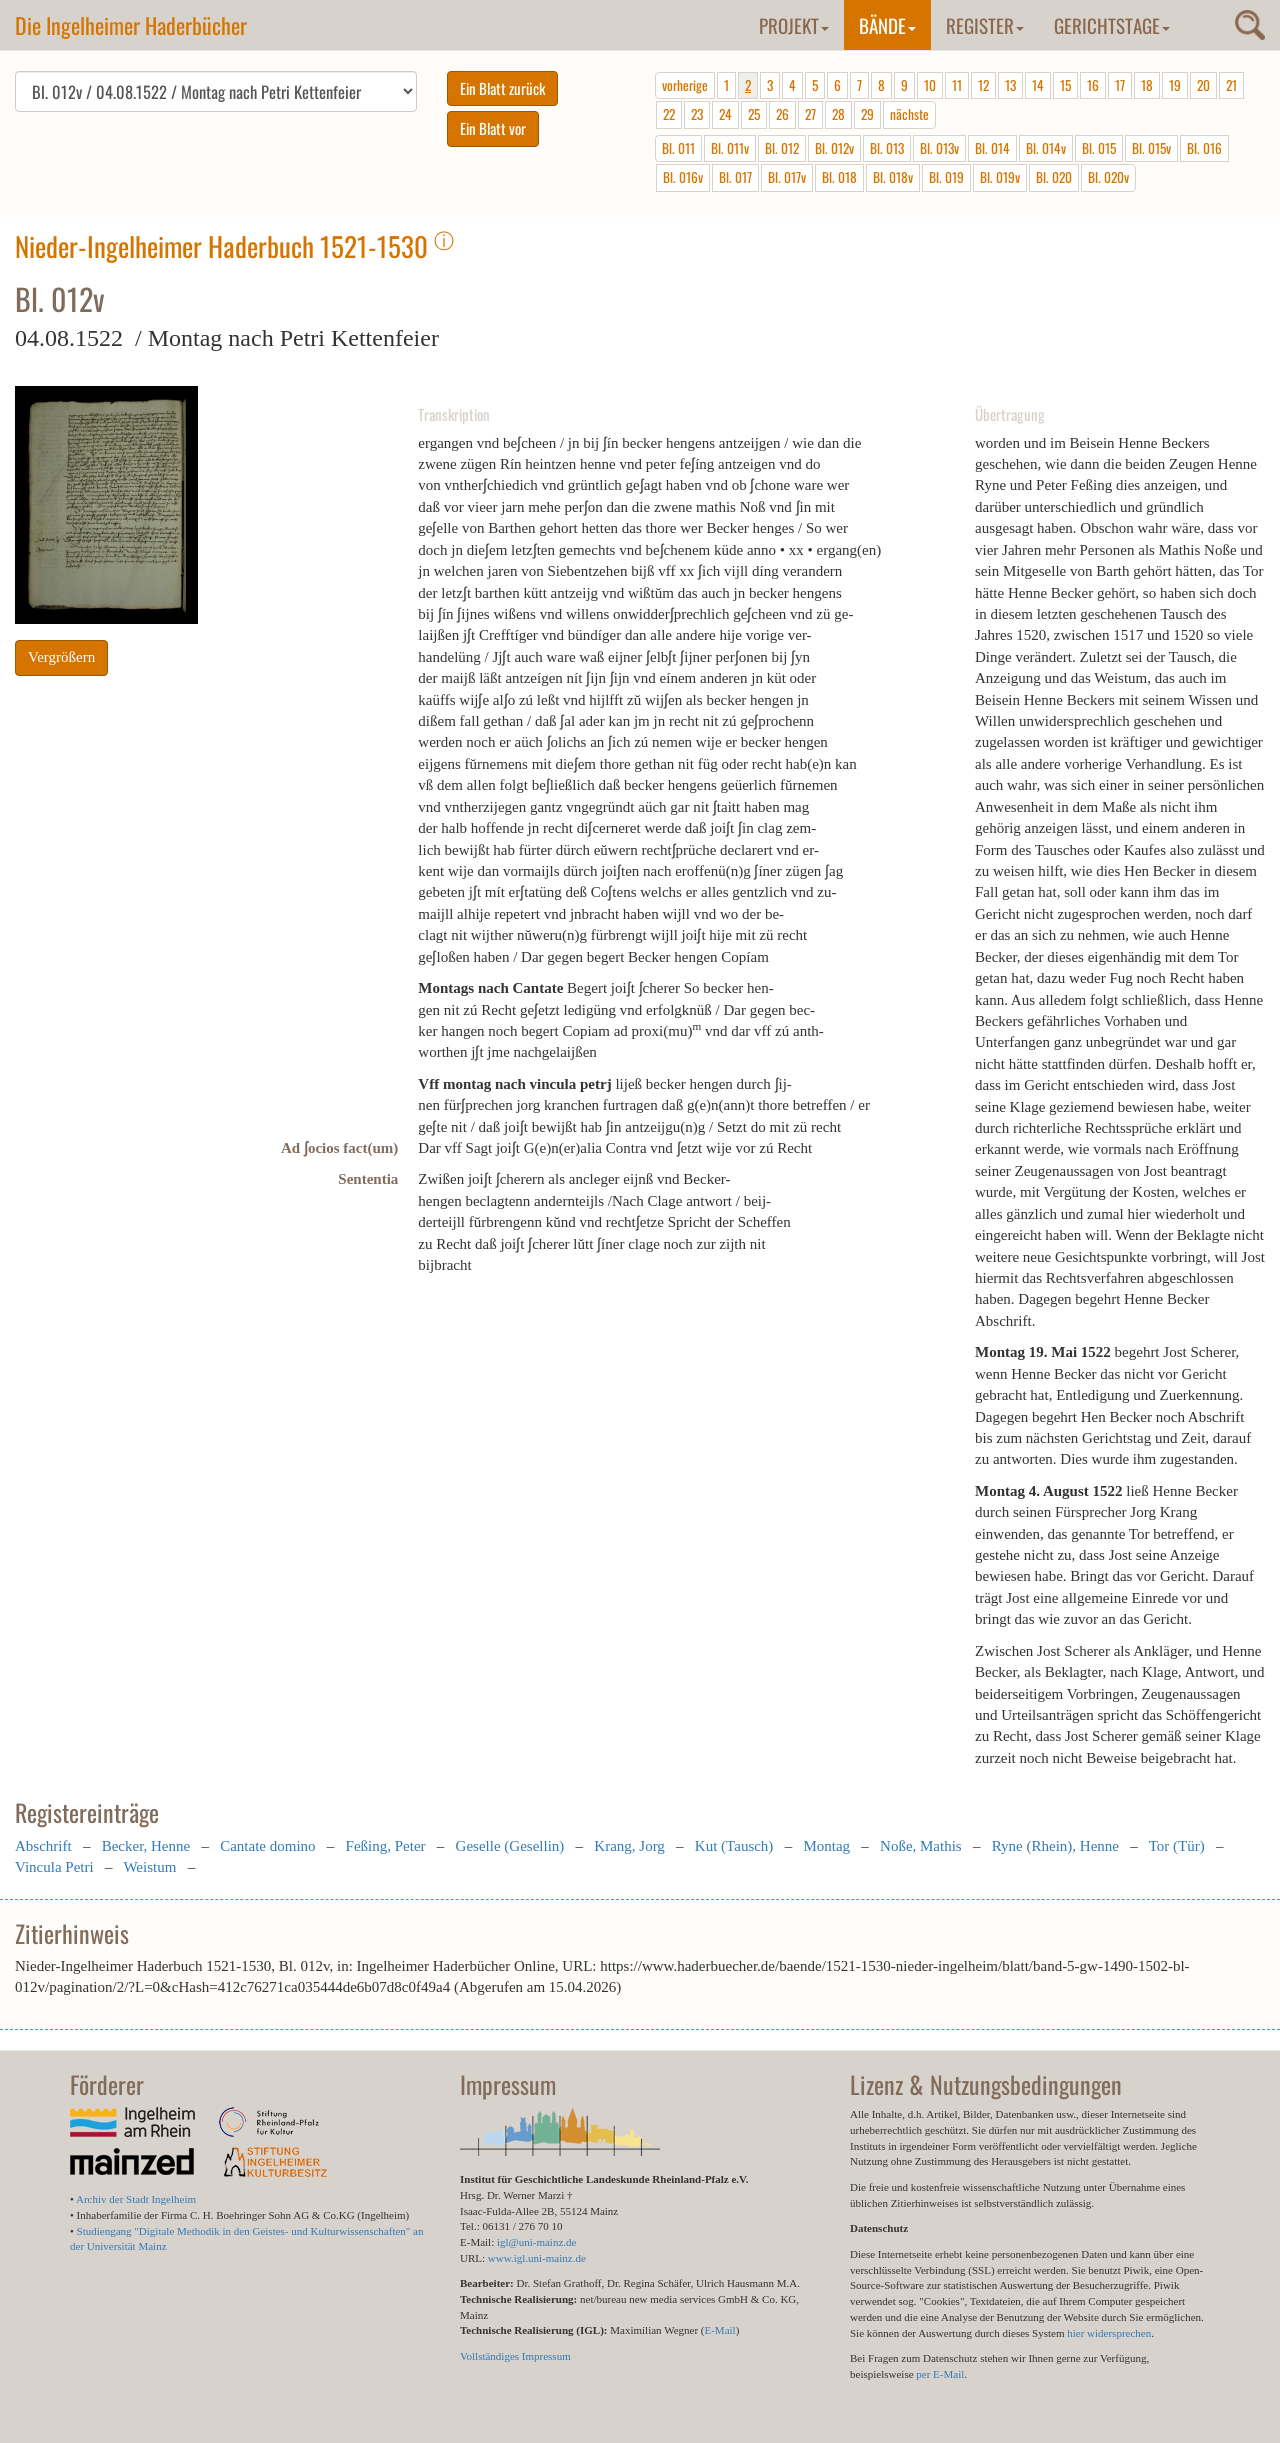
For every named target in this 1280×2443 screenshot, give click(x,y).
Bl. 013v (939, 148)
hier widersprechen (1109, 2333)
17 (1120, 85)
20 (1203, 85)
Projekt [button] (794, 25)
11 (957, 85)
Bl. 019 (946, 177)
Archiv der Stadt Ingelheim (136, 2199)
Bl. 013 (887, 148)
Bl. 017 (735, 177)
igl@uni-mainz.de (536, 2242)
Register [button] (985, 25)
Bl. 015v (1151, 148)
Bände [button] (887, 25)
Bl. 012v (834, 148)
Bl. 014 (992, 148)
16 (1093, 85)
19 (1175, 85)
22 (669, 114)
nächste (909, 114)
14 (1038, 85)
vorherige (685, 85)
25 (754, 114)
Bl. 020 (1054, 177)
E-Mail (719, 2330)
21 (1231, 85)
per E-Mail (940, 2374)
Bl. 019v (1000, 177)
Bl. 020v (1108, 177)
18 (1147, 85)
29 (867, 114)
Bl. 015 (1099, 148)
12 (983, 85)
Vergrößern (61, 657)
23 (697, 114)
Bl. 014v (1046, 148)
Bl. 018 (839, 177)
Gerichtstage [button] (1112, 25)
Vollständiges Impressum (515, 2356)
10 (930, 85)
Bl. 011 (678, 148)
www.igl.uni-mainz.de (537, 2258)
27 (810, 114)
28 (838, 114)
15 (1065, 85)
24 (725, 114)
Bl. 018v (893, 177)
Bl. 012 (782, 148)
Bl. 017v (787, 177)
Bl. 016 (1204, 148)
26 (782, 114)
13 (1010, 85)
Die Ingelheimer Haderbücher (131, 25)
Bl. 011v (730, 148)
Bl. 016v (683, 177)
